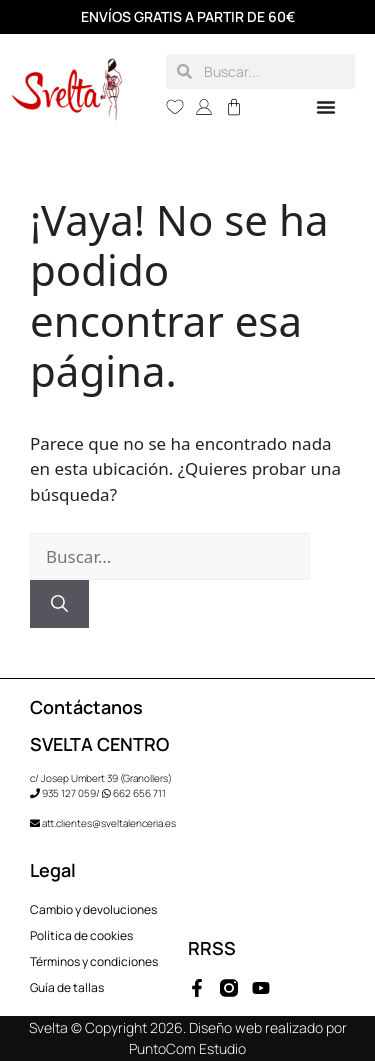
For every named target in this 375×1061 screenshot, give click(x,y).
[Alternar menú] (326, 107)
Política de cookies (81, 935)
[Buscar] (59, 604)
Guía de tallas (67, 987)
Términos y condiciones (94, 961)
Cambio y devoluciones (93, 909)
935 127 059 (69, 793)
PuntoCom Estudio (187, 1048)
